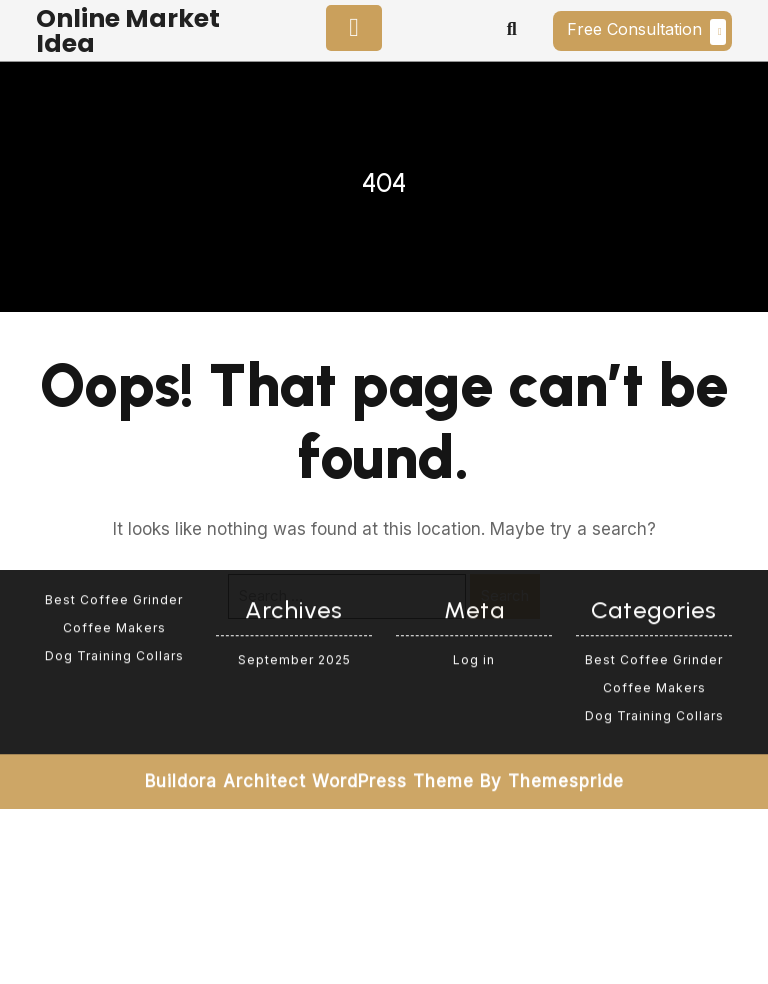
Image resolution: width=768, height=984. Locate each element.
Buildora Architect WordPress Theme (309, 707)
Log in (474, 585)
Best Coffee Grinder (114, 525)
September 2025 (294, 585)
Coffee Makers (114, 553)
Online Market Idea (128, 31)
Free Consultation (646, 32)
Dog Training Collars (114, 581)
